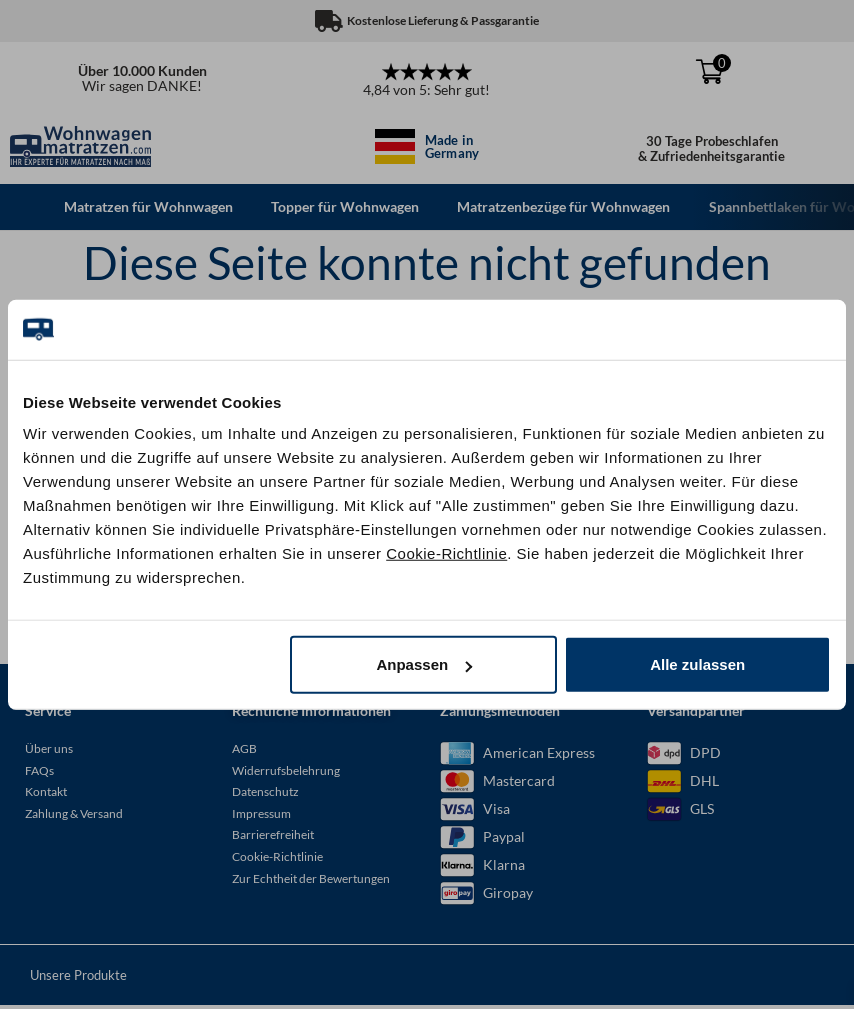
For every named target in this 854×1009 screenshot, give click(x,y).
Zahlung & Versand (74, 815)
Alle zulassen (697, 664)
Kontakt (46, 794)
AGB (244, 751)
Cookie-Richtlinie (446, 553)
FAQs (39, 772)
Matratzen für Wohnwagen (149, 206)
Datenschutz (265, 794)
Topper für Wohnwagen (348, 206)
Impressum (261, 815)
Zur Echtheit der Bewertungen (311, 880)
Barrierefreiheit (273, 837)
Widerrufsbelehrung (286, 772)
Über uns (49, 751)
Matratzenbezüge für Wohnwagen (568, 206)
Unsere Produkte (78, 978)
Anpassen (424, 664)
